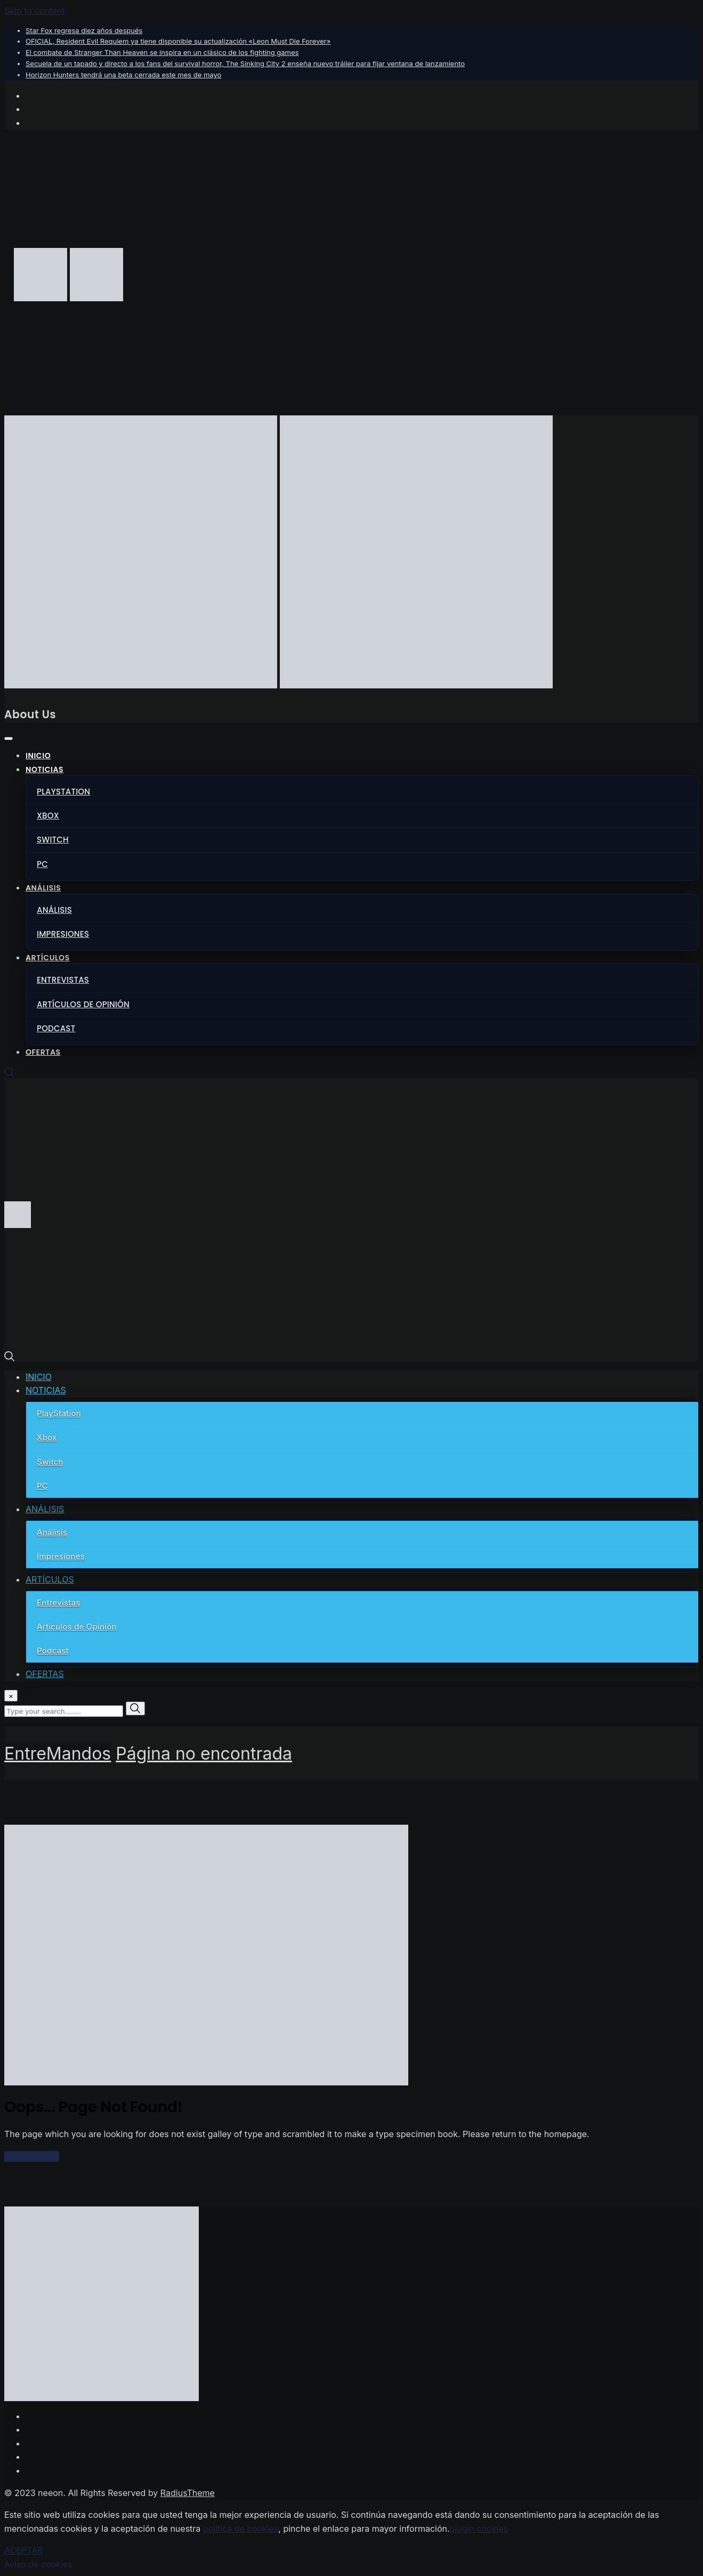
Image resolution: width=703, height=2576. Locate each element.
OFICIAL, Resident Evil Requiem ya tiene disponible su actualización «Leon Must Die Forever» (178, 41)
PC (42, 864)
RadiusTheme (187, 2492)
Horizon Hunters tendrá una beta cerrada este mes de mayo (123, 74)
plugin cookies (479, 2528)
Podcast (56, 1028)
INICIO (38, 755)
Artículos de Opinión (83, 1004)
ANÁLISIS (43, 887)
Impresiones (63, 934)
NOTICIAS (44, 769)
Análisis (54, 910)
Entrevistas (63, 979)
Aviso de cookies (38, 2564)
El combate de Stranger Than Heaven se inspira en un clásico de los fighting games (162, 52)
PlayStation (63, 791)
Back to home (31, 2156)
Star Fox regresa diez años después (84, 30)
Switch (53, 839)
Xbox (48, 815)
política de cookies (240, 2528)
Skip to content (34, 10)
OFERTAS (43, 1052)
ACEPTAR (23, 2550)
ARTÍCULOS (48, 957)
